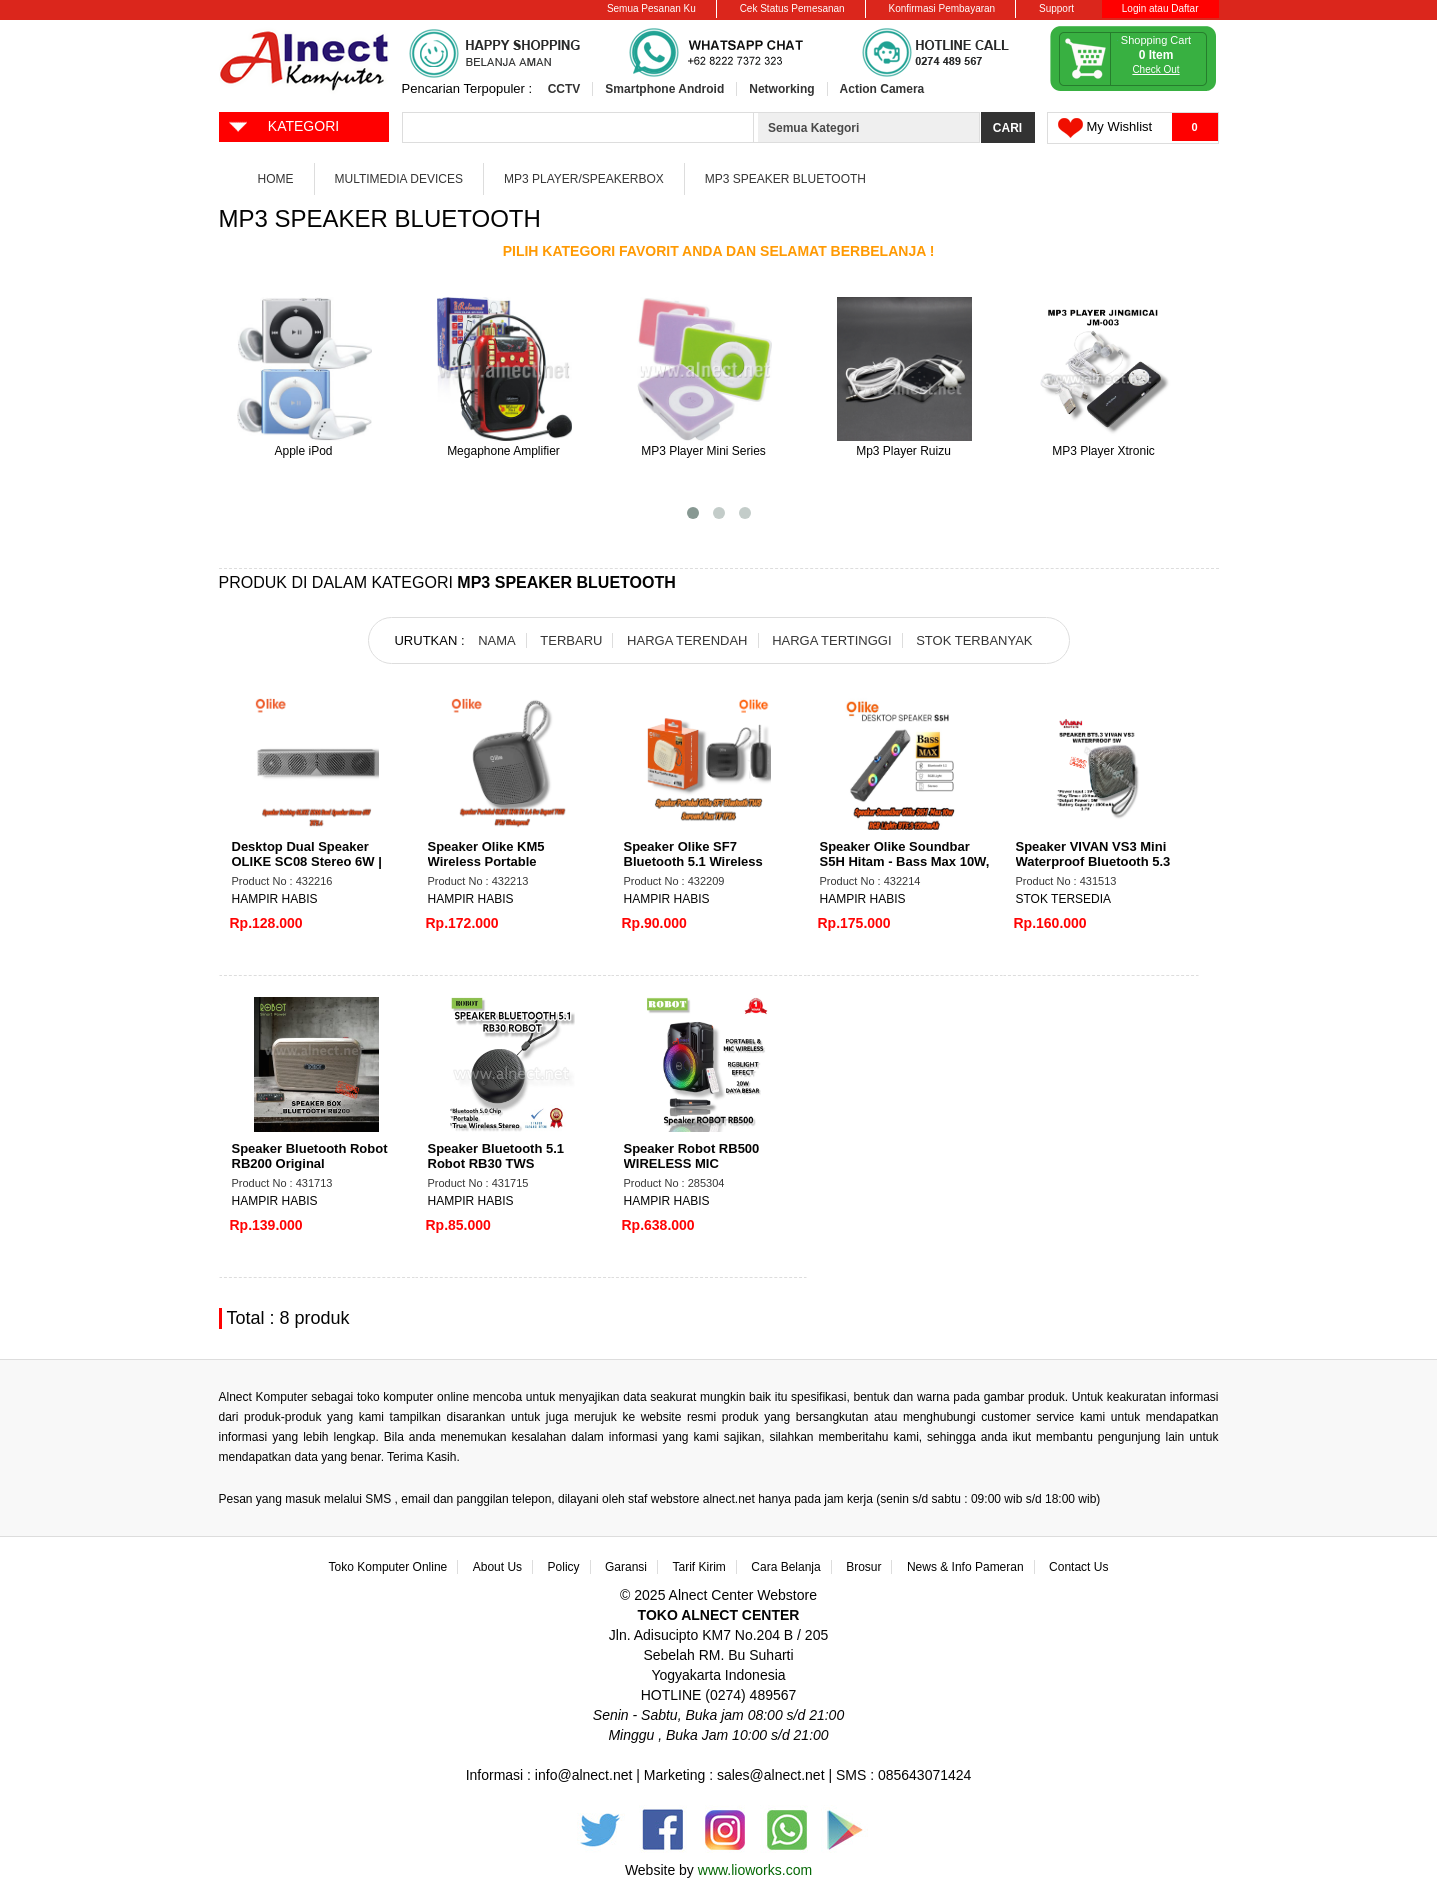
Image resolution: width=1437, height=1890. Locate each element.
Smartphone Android (664, 89)
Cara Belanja (785, 1567)
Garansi (626, 1567)
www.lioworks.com (755, 1870)
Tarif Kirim (699, 1567)
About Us (497, 1567)
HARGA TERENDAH (687, 640)
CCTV (564, 89)
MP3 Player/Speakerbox (584, 179)
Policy (564, 1567)
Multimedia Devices (399, 179)
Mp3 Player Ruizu (903, 451)
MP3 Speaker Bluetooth (785, 179)
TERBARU (571, 640)
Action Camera (882, 89)
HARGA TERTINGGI (831, 640)
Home (276, 179)
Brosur (863, 1567)
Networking (781, 89)
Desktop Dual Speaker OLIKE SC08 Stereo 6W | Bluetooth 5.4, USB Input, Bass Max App (310, 869)
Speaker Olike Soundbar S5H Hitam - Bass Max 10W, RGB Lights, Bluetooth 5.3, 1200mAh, (905, 869)
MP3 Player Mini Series (703, 451)
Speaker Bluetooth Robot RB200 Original (310, 1156)
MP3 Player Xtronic (1103, 451)
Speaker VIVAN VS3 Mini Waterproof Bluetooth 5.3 (1093, 854)
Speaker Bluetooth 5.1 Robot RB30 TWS (496, 1156)
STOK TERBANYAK (974, 640)
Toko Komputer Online (388, 1567)
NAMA (497, 640)
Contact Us (1078, 1567)
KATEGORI (283, 125)
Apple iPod (303, 451)
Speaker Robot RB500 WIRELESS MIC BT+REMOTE (692, 1163)
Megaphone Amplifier (503, 451)
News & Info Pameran (965, 1567)
